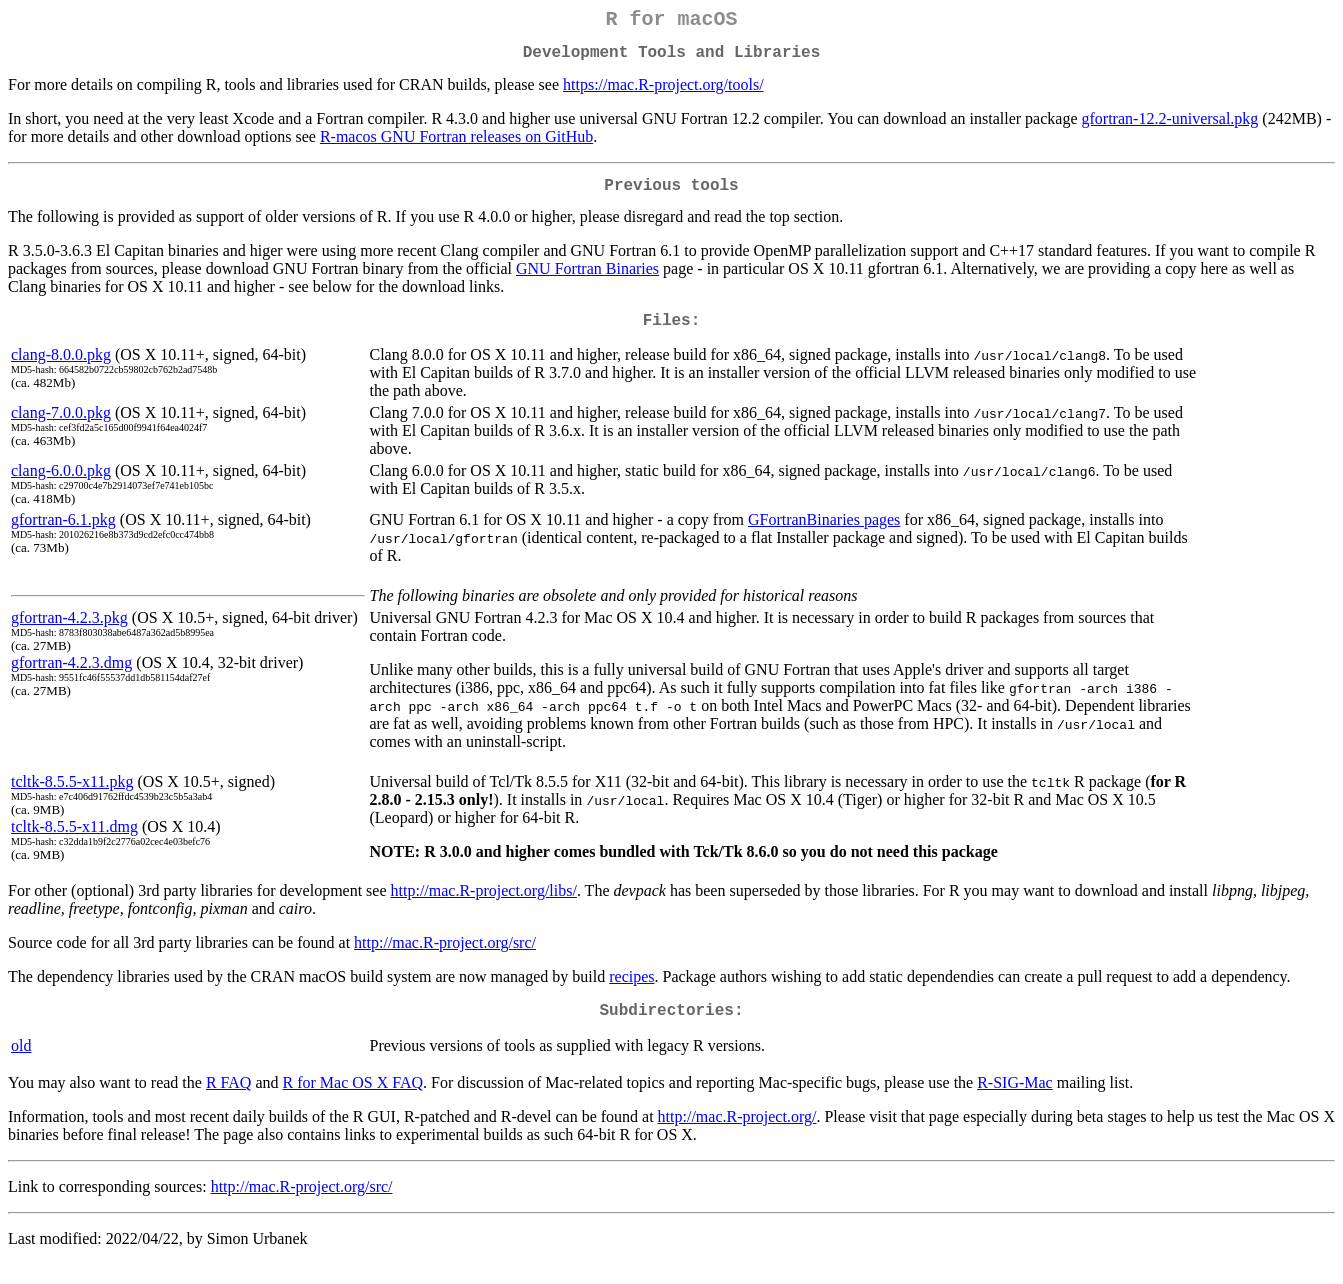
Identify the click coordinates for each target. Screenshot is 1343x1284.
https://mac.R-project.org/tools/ (663, 92)
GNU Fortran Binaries (587, 280)
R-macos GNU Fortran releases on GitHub (456, 144)
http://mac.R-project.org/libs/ (484, 906)
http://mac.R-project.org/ (737, 1136)
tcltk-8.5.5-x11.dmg (74, 842)
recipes (631, 992)
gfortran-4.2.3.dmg (71, 678)
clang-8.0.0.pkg (61, 370)
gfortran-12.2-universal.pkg (1170, 126)
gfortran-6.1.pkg (63, 535)
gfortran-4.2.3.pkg (69, 633)
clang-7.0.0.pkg (61, 428)
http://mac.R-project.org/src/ (445, 958)
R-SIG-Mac (1015, 1102)
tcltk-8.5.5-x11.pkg (72, 797)
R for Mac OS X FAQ (353, 1102)
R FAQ (229, 1102)
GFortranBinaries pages (824, 535)
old (21, 1065)
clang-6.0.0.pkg (61, 486)
